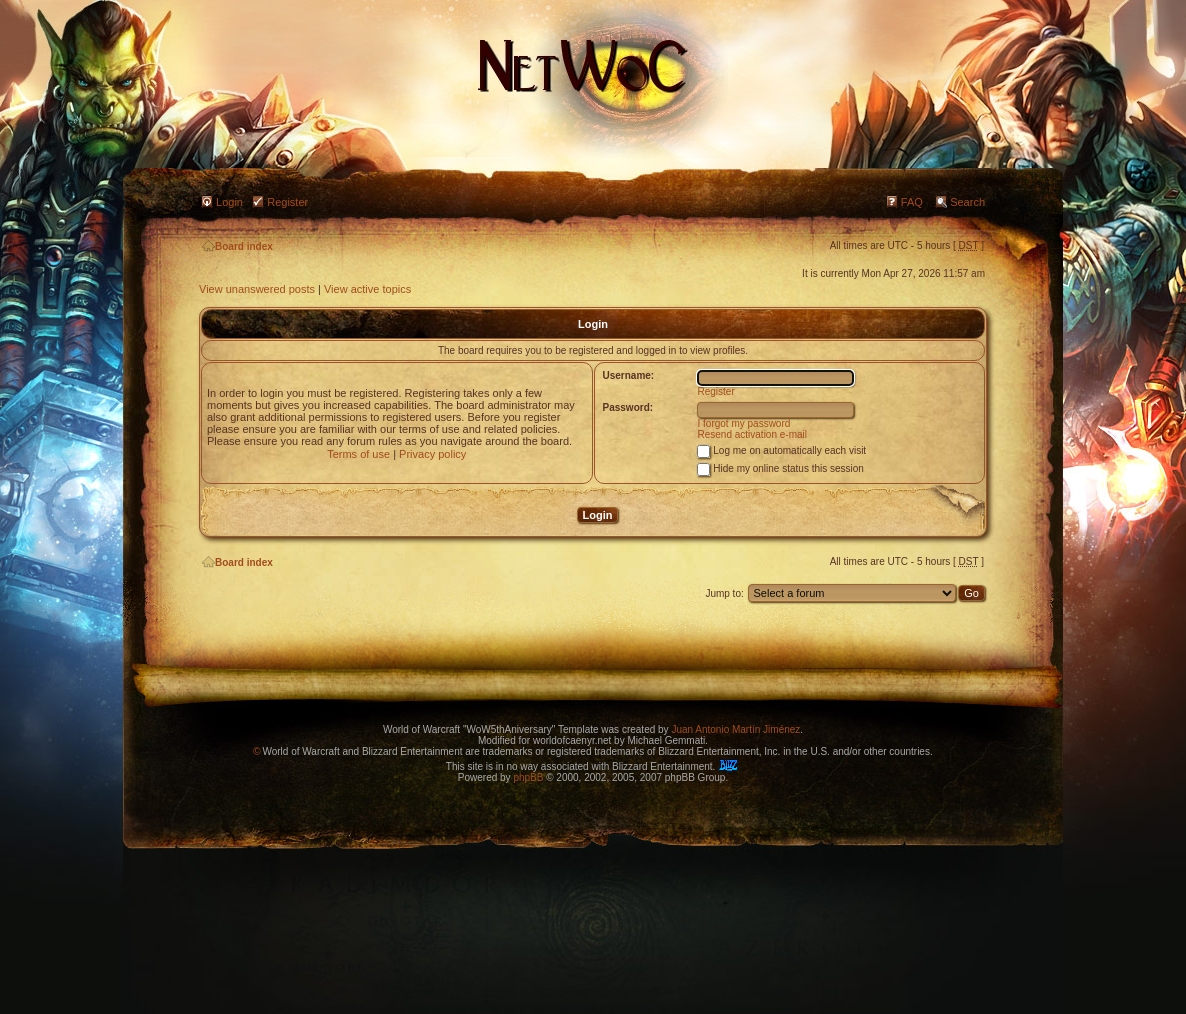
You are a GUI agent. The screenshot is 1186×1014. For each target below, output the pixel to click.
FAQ (912, 202)
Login (229, 202)
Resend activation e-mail (753, 434)
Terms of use (358, 454)
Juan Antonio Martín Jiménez (735, 729)
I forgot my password (744, 423)
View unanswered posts (257, 289)
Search (967, 202)
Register (287, 202)
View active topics (367, 289)
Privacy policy (432, 454)
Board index (237, 246)
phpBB (528, 777)
